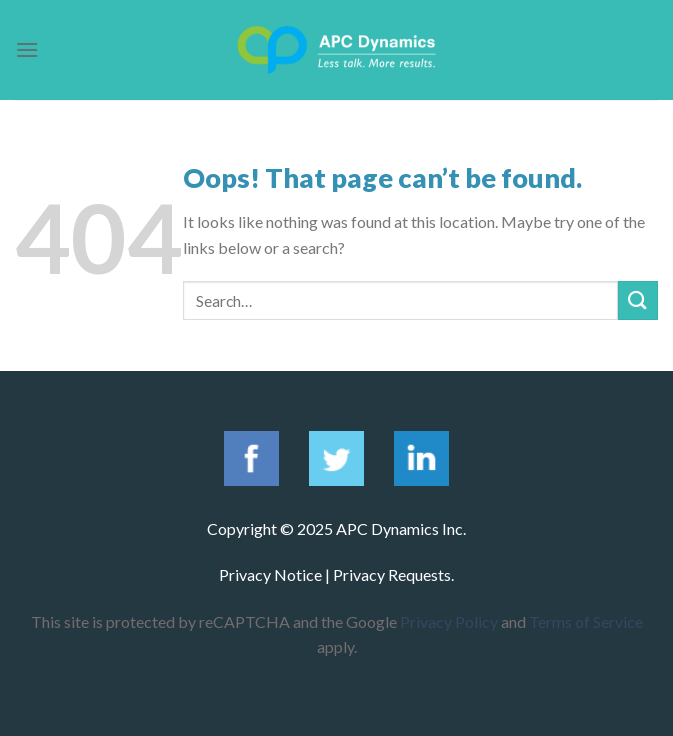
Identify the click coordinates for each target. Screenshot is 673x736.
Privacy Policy (449, 621)
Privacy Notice (270, 574)
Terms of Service (586, 621)
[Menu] (27, 49)
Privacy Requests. (393, 574)
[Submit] (638, 300)
